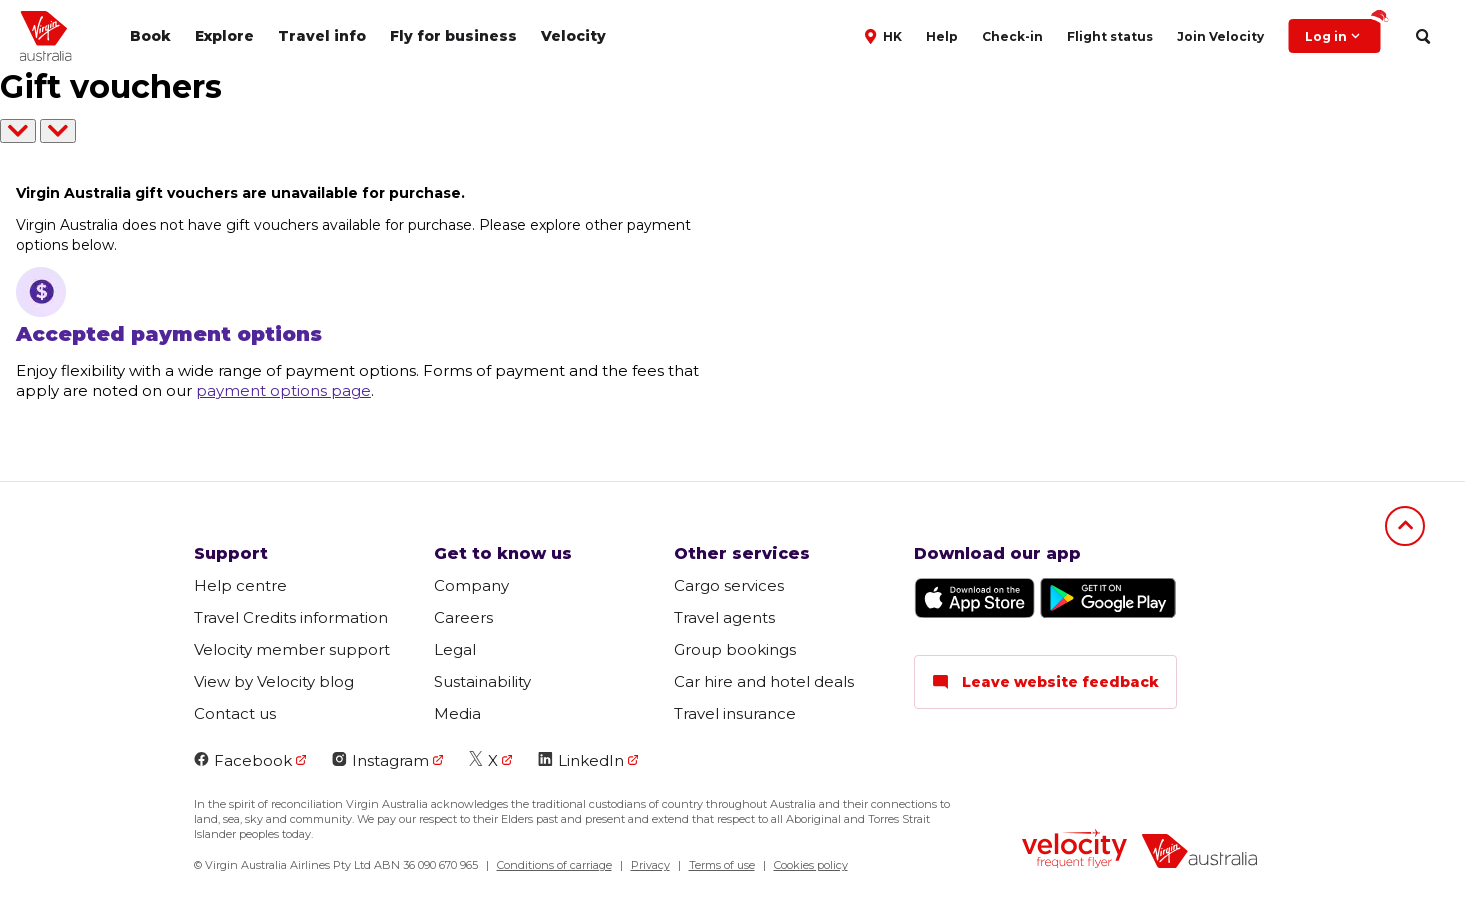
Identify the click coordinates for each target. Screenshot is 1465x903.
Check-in (1012, 36)
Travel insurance (735, 713)
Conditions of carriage (554, 865)
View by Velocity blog (274, 681)
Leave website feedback (1045, 682)
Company (471, 585)
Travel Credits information (291, 617)
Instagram (380, 760)
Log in (1342, 31)
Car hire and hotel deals (764, 681)
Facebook (243, 760)
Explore (224, 36)
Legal (455, 649)
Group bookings (735, 649)
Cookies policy (811, 865)
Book (150, 36)
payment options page (283, 390)
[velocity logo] (1074, 851)
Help (942, 36)
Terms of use (722, 865)
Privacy (650, 865)
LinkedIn (581, 760)
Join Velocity (1220, 36)
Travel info (322, 36)
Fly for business (453, 36)
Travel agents (724, 617)
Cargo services (729, 585)
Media (457, 713)
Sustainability (482, 681)
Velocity (573, 36)
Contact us (235, 713)
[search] (1422, 36)
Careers (463, 617)
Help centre (240, 585)
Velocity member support (292, 649)
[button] (885, 35)
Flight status (1110, 36)
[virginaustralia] (1199, 853)
